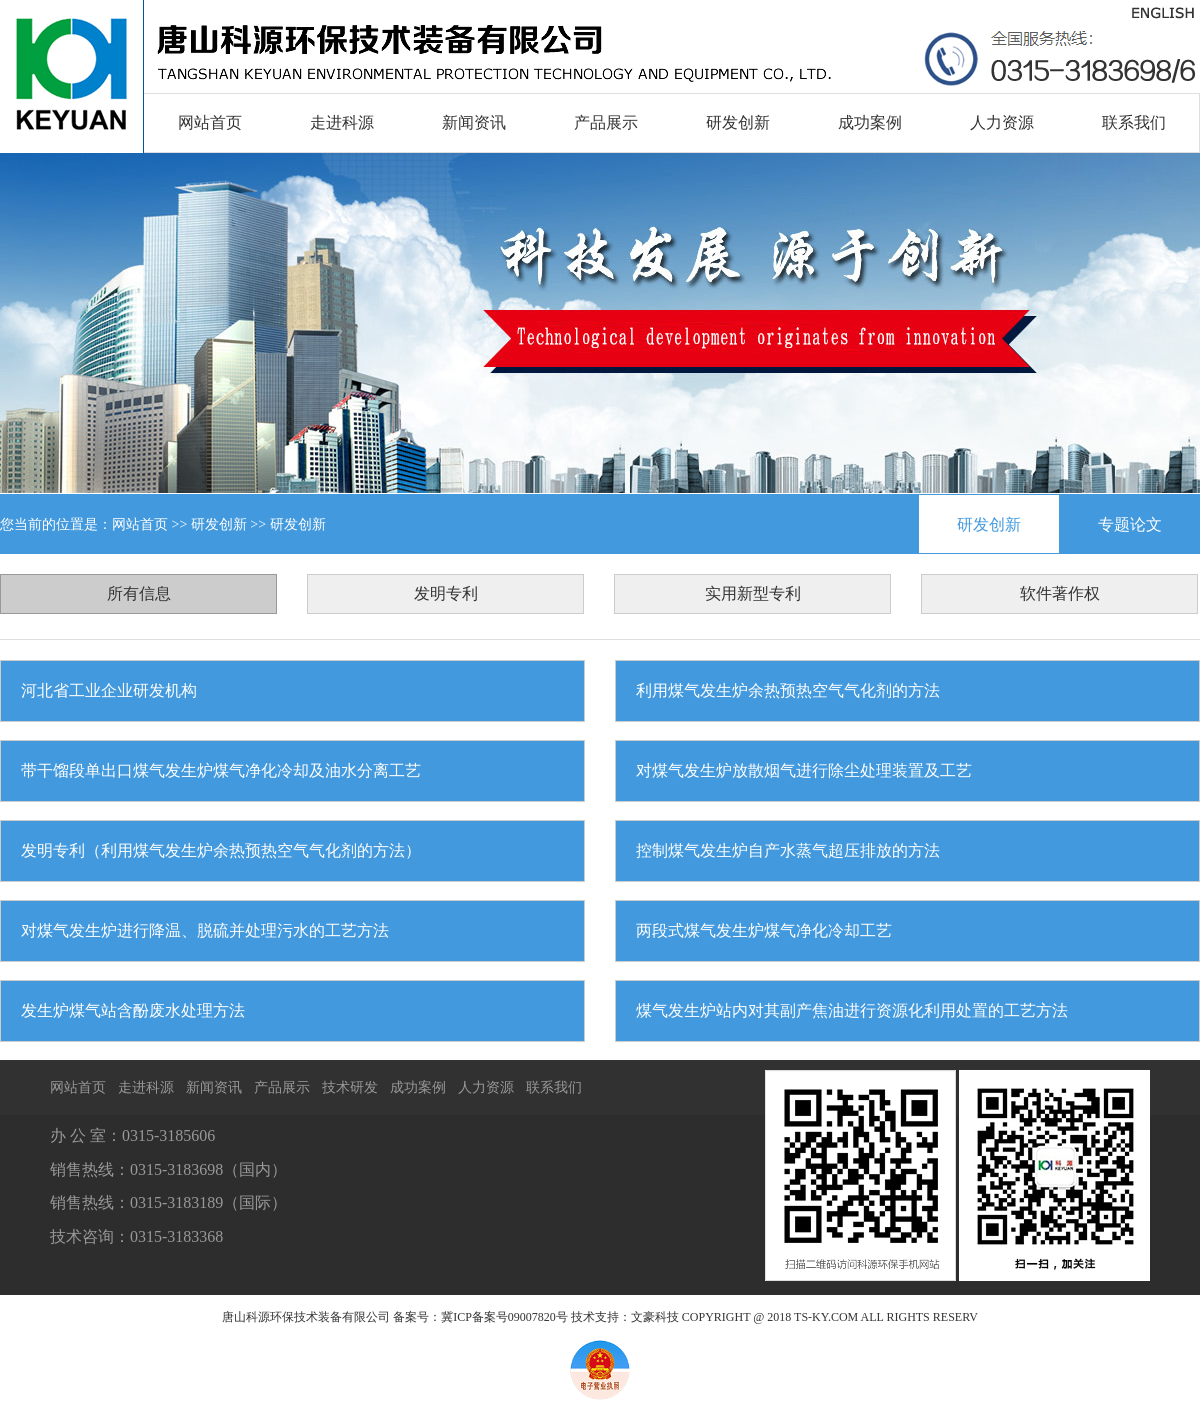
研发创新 (738, 122)
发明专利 (446, 593)
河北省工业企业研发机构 (109, 690)
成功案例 (870, 122)
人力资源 (1002, 122)
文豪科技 (655, 1317)
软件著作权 (1060, 593)
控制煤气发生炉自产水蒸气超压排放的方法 (788, 850)
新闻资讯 (474, 122)
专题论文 (1130, 524)
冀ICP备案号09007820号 (504, 1317)
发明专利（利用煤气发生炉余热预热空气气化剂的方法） (221, 850)
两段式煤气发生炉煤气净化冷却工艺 (764, 930)
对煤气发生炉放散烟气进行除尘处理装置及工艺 (804, 770)
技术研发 (350, 1087)
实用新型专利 (753, 593)
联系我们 (1134, 122)
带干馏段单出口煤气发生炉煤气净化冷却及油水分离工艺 (221, 770)
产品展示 (606, 122)
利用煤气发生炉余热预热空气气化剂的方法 (788, 690)
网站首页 (210, 122)
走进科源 (342, 122)
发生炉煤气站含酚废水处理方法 (133, 1010)
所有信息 (139, 593)
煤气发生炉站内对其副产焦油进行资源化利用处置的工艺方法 (852, 1010)
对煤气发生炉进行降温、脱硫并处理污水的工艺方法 (205, 930)
